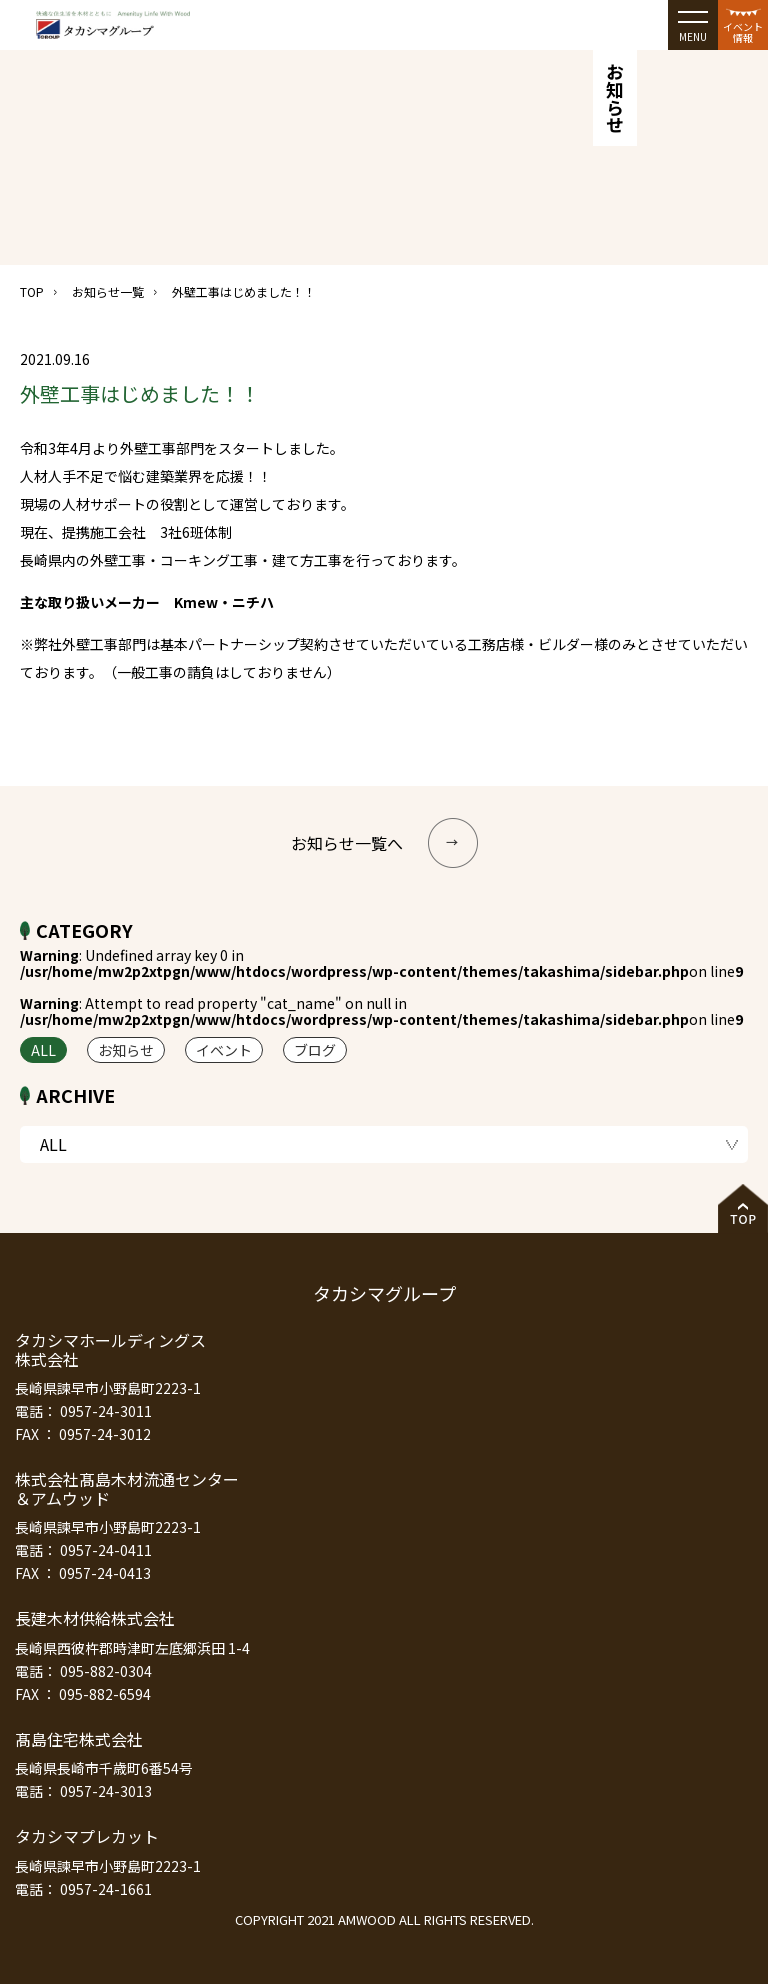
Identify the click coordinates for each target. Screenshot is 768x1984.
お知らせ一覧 (108, 291)
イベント (224, 1050)
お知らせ (126, 1050)
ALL (43, 1050)
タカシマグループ (384, 1293)
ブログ (315, 1050)
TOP (32, 291)
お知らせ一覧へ (384, 843)
